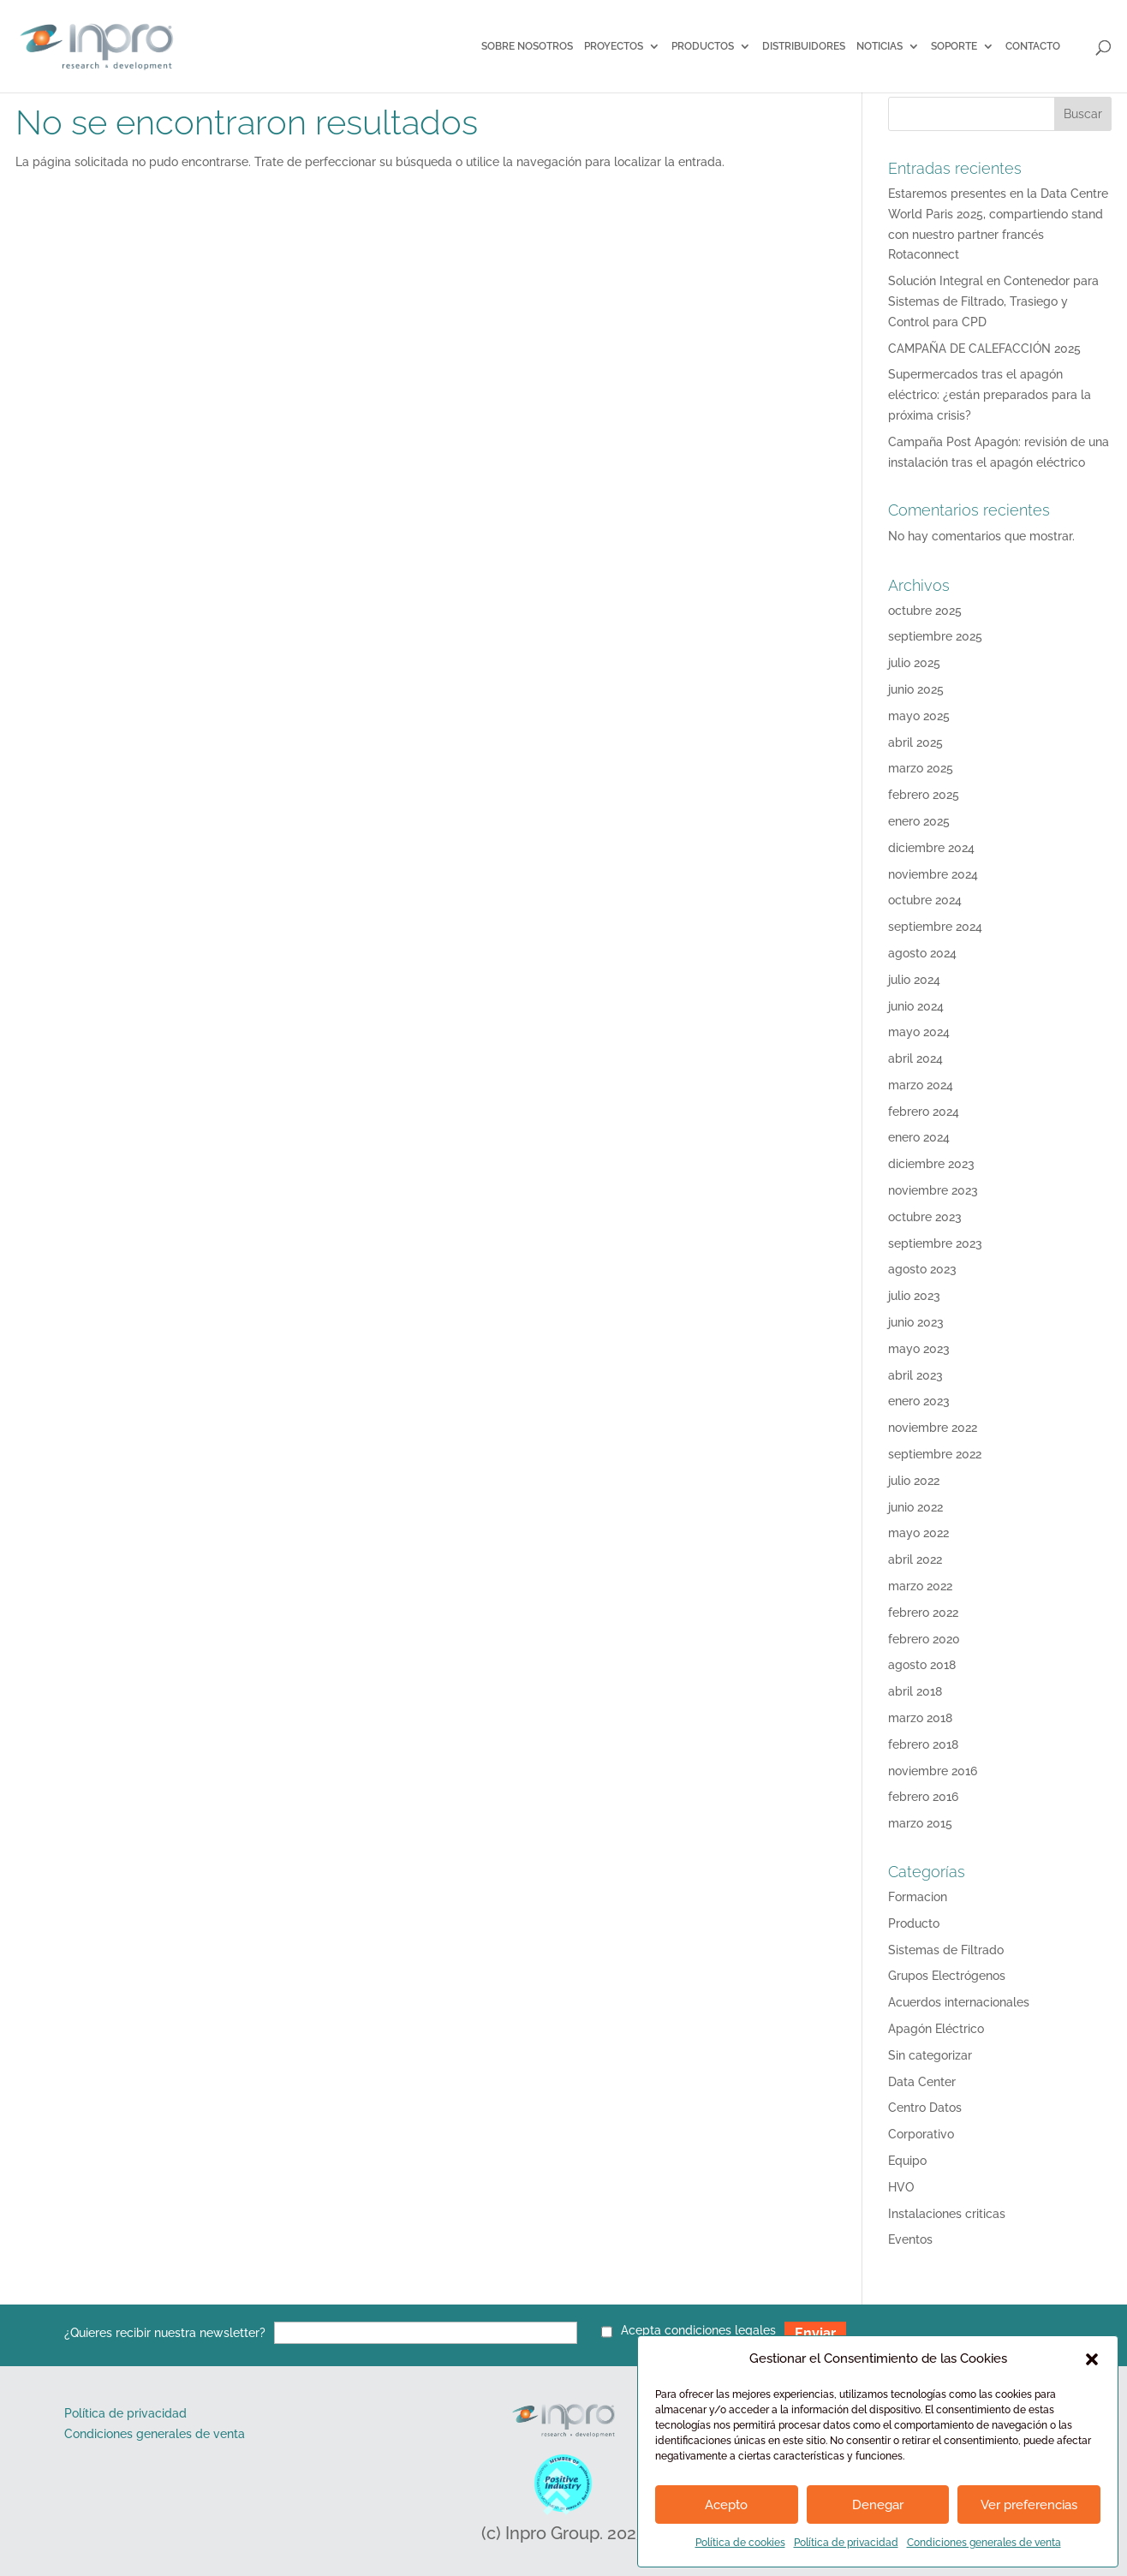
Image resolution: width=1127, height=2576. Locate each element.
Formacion (917, 1897)
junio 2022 (915, 1507)
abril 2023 (915, 1375)
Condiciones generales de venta (984, 2543)
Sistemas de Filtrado (946, 1950)
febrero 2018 (923, 1744)
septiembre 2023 (935, 1243)
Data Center (922, 2082)
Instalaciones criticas (946, 2214)
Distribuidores (803, 46)
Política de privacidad (846, 2543)
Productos (702, 46)
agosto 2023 (922, 1269)
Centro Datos (925, 2107)
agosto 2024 (922, 953)
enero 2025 (919, 821)
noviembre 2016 (932, 1771)
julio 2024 (914, 980)
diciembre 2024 (931, 848)
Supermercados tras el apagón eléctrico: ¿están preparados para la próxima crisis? (989, 394)
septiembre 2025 (935, 636)
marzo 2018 (920, 1718)
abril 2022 (915, 1559)
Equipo (907, 2161)
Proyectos (613, 46)
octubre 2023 (925, 1217)
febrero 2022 (923, 1612)
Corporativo (921, 2134)
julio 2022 (913, 1481)
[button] (1091, 2359)
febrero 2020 (924, 1639)
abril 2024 (915, 1058)
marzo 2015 (920, 1823)
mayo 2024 (919, 1032)
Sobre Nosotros (527, 46)
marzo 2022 (920, 1586)
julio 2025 (914, 663)
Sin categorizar (930, 2055)
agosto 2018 (922, 1665)
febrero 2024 (923, 1111)
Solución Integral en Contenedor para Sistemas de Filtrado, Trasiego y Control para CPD (993, 301)
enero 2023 (919, 1401)
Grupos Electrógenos (946, 1976)
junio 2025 (916, 689)
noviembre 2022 (932, 1427)
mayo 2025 (919, 716)
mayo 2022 (918, 1533)
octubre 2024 (925, 900)
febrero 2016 (923, 1797)
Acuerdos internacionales (958, 2002)
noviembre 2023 (933, 1190)
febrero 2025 (923, 795)
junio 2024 (916, 1006)
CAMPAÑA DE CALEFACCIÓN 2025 (984, 348)
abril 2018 (915, 1691)
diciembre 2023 (931, 1164)
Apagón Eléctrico (936, 2029)
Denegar (877, 2505)
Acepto (726, 2505)
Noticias (879, 46)
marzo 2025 (920, 768)
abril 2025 (915, 742)
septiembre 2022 (934, 1454)
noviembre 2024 (933, 874)
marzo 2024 (920, 1085)
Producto (913, 1923)
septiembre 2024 (935, 926)
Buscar (1083, 114)
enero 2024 (919, 1137)
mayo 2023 (919, 1349)
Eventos (910, 2239)
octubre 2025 (925, 610)
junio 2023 (916, 1322)
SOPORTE (954, 46)
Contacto (1032, 46)
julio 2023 (914, 1296)
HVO (901, 2187)
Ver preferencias (1029, 2505)
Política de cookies (740, 2543)
